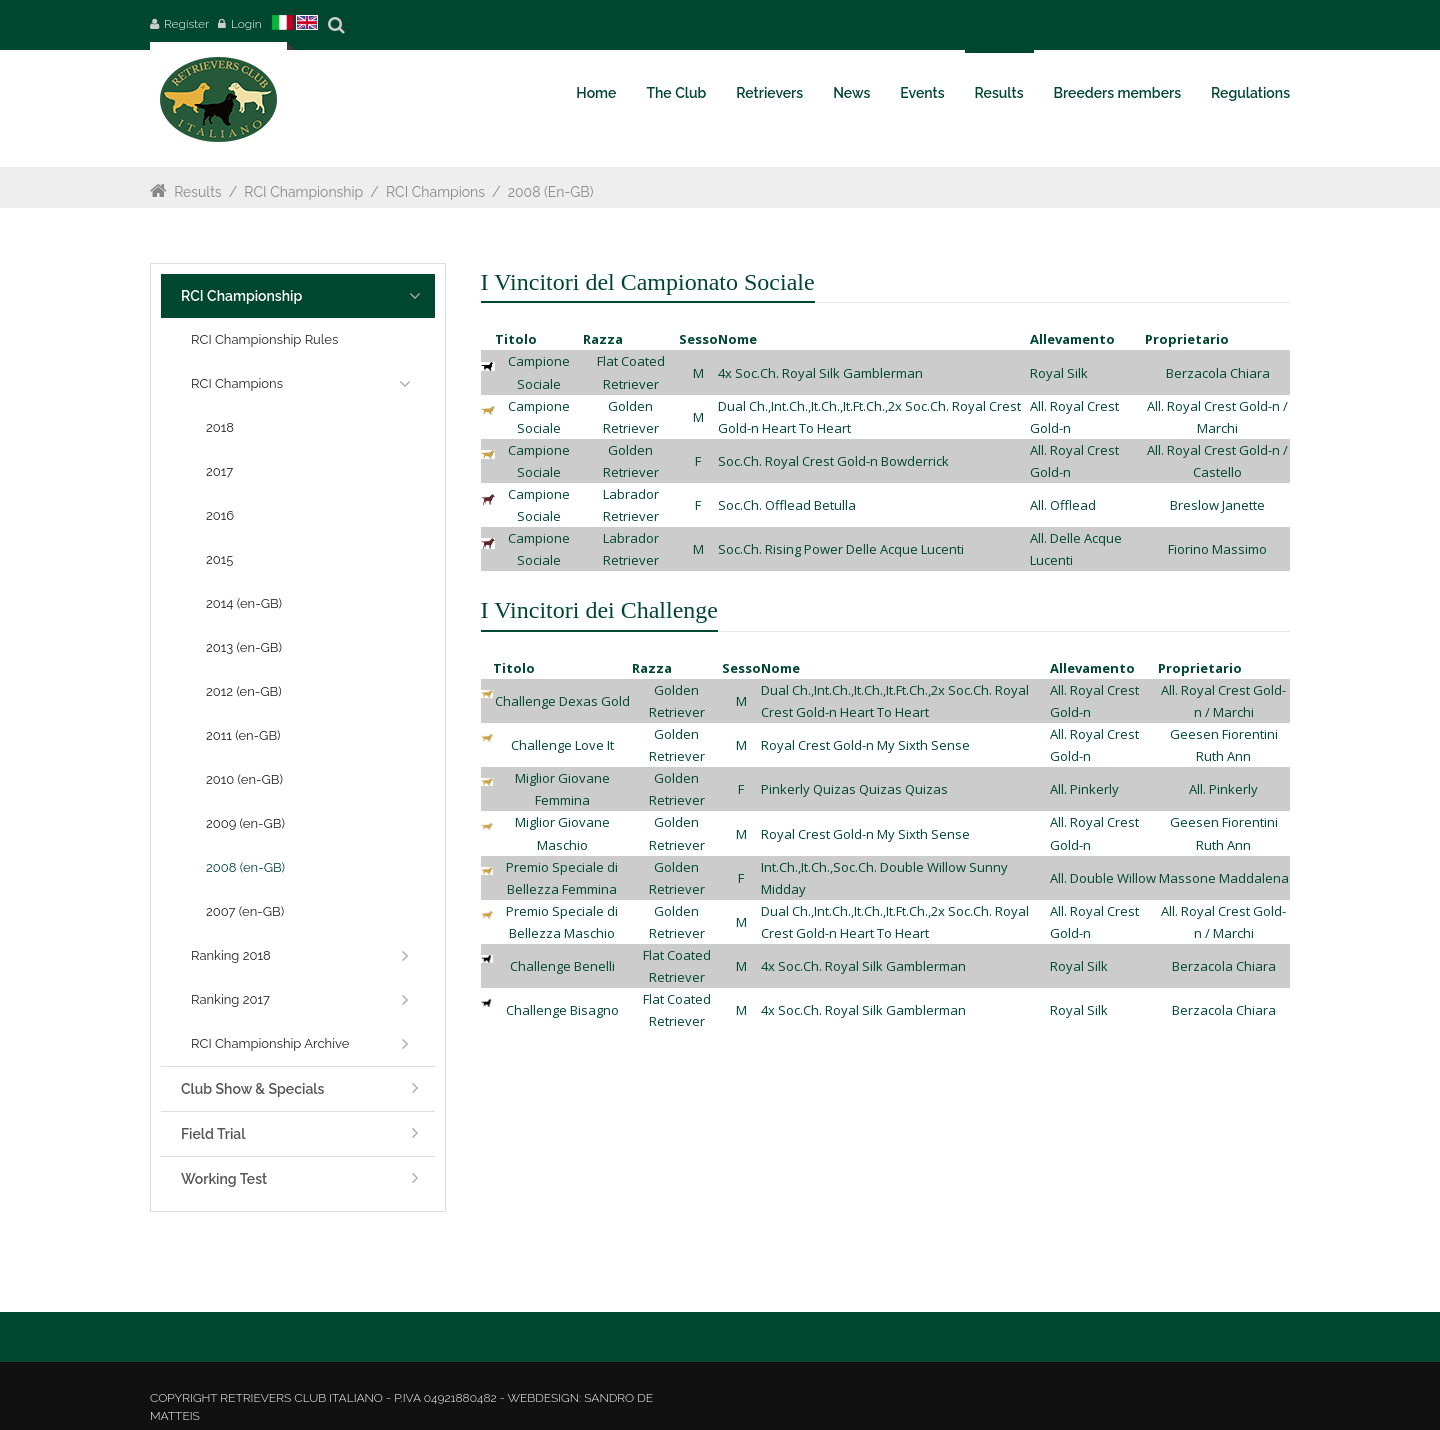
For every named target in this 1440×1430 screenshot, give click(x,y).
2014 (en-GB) (244, 603)
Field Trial (213, 1134)
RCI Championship (303, 192)
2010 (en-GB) (244, 779)
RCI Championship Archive (270, 1043)
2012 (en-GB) (244, 691)
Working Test (224, 1179)
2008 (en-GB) (551, 192)
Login (246, 24)
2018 (220, 427)
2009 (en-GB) (245, 823)
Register (186, 24)
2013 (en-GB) (244, 647)
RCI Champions (435, 192)
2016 (220, 515)
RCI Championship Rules (264, 339)
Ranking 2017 (230, 999)
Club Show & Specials (252, 1089)
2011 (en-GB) (243, 735)
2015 (219, 559)
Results (197, 192)
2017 (219, 471)
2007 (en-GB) (245, 911)
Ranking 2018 (231, 955)
